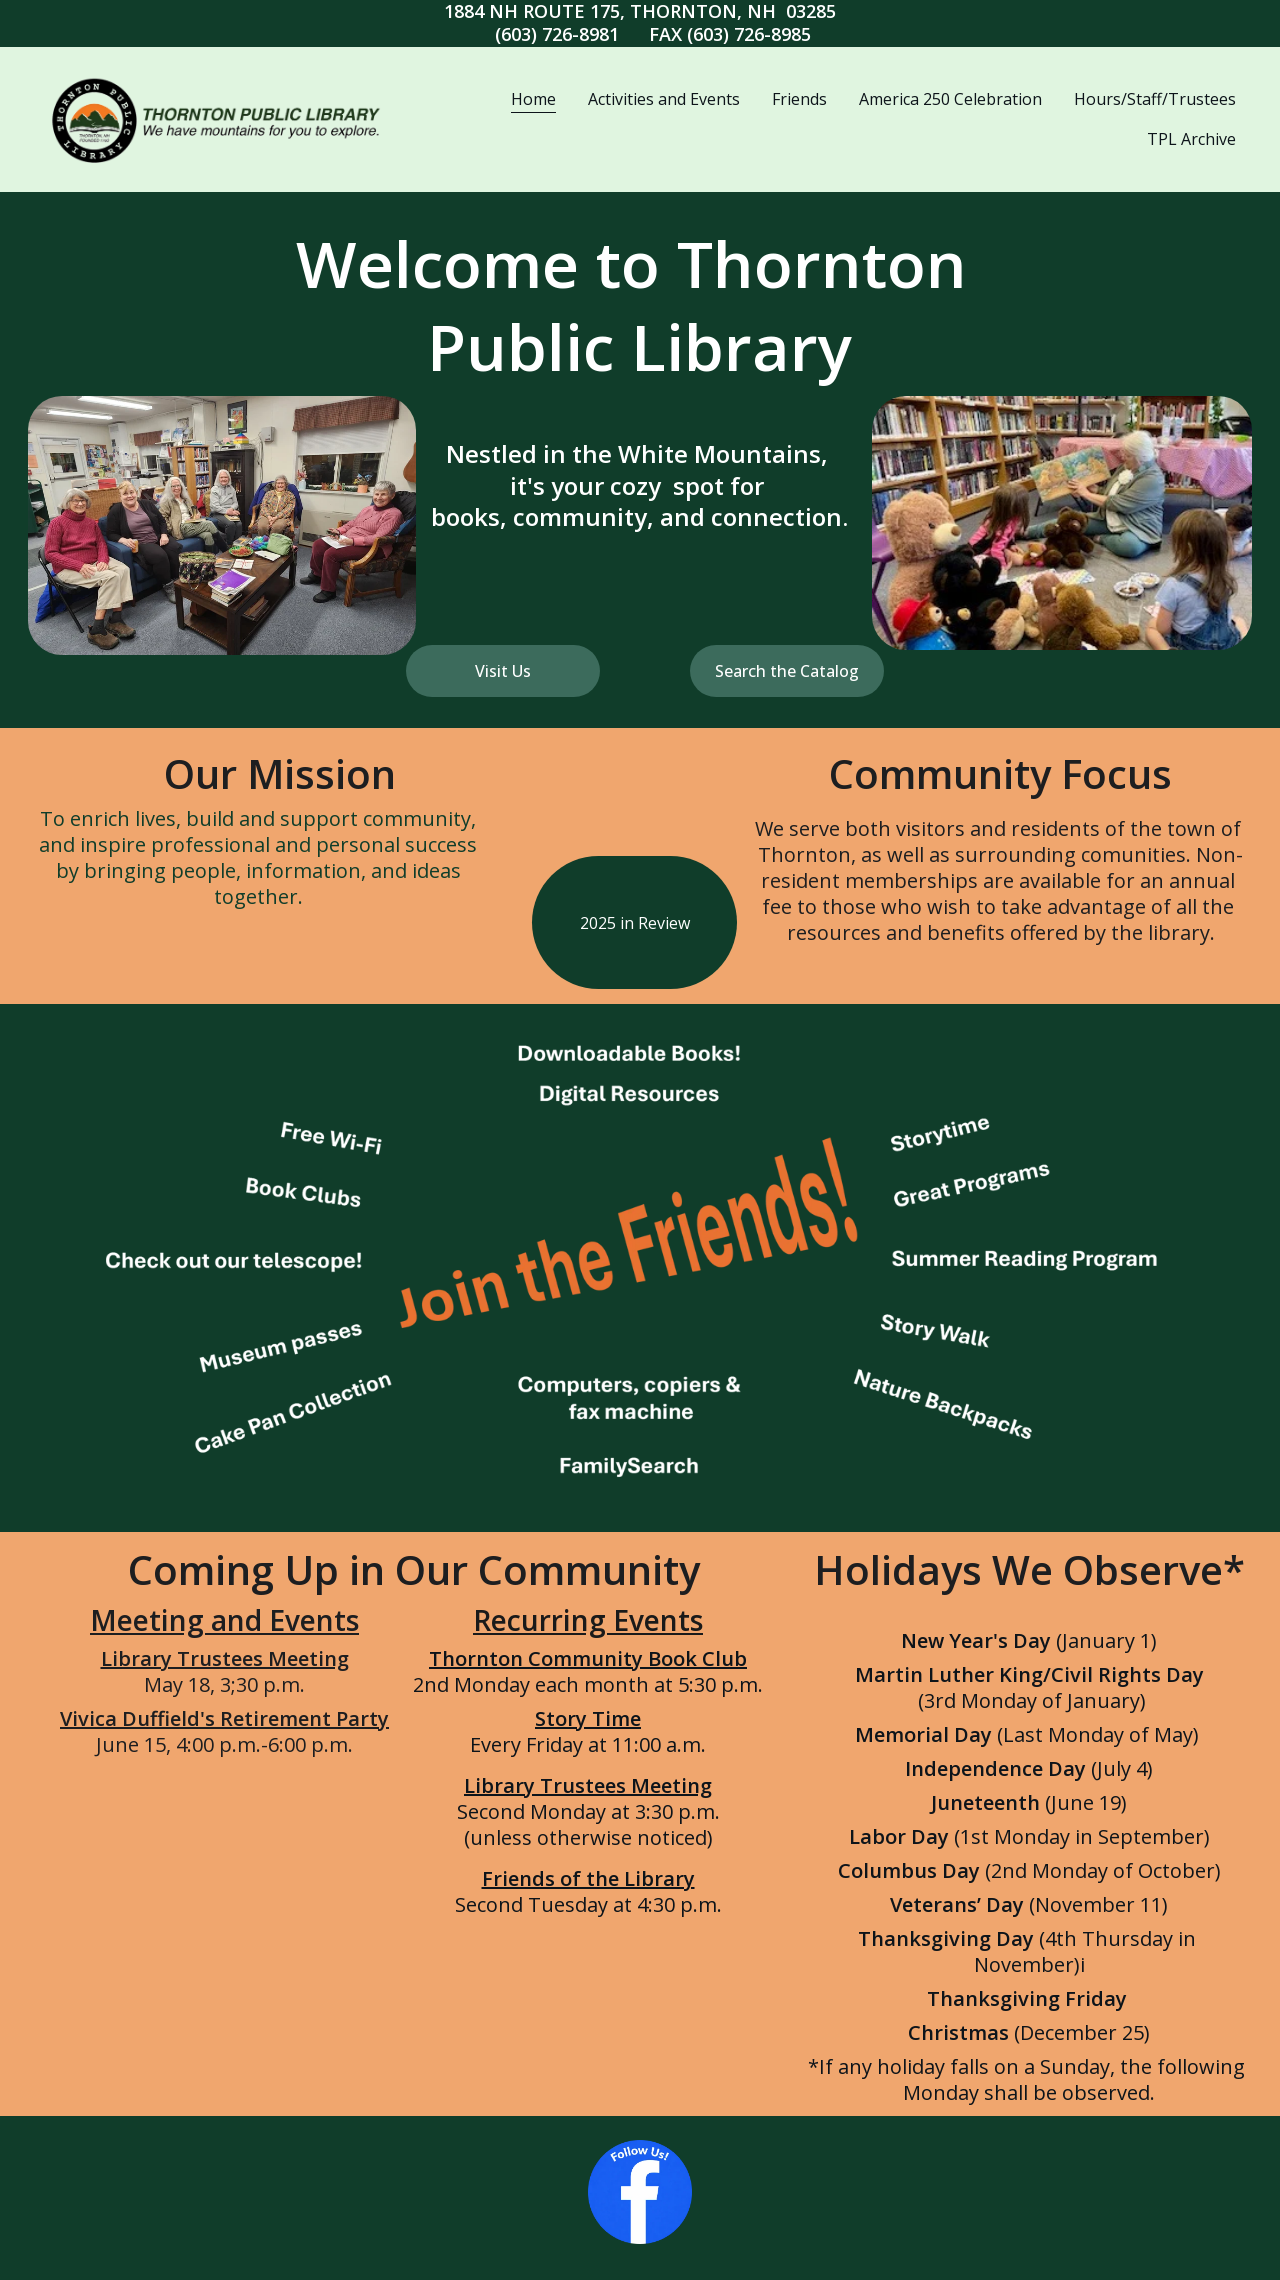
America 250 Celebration (950, 99)
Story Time (588, 1718)
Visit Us (503, 671)
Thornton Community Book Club (588, 1658)
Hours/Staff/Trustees (1155, 99)
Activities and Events (664, 99)
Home (533, 99)
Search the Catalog (787, 671)
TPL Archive (1191, 139)
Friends (799, 99)
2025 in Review (635, 923)
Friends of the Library (588, 1878)
